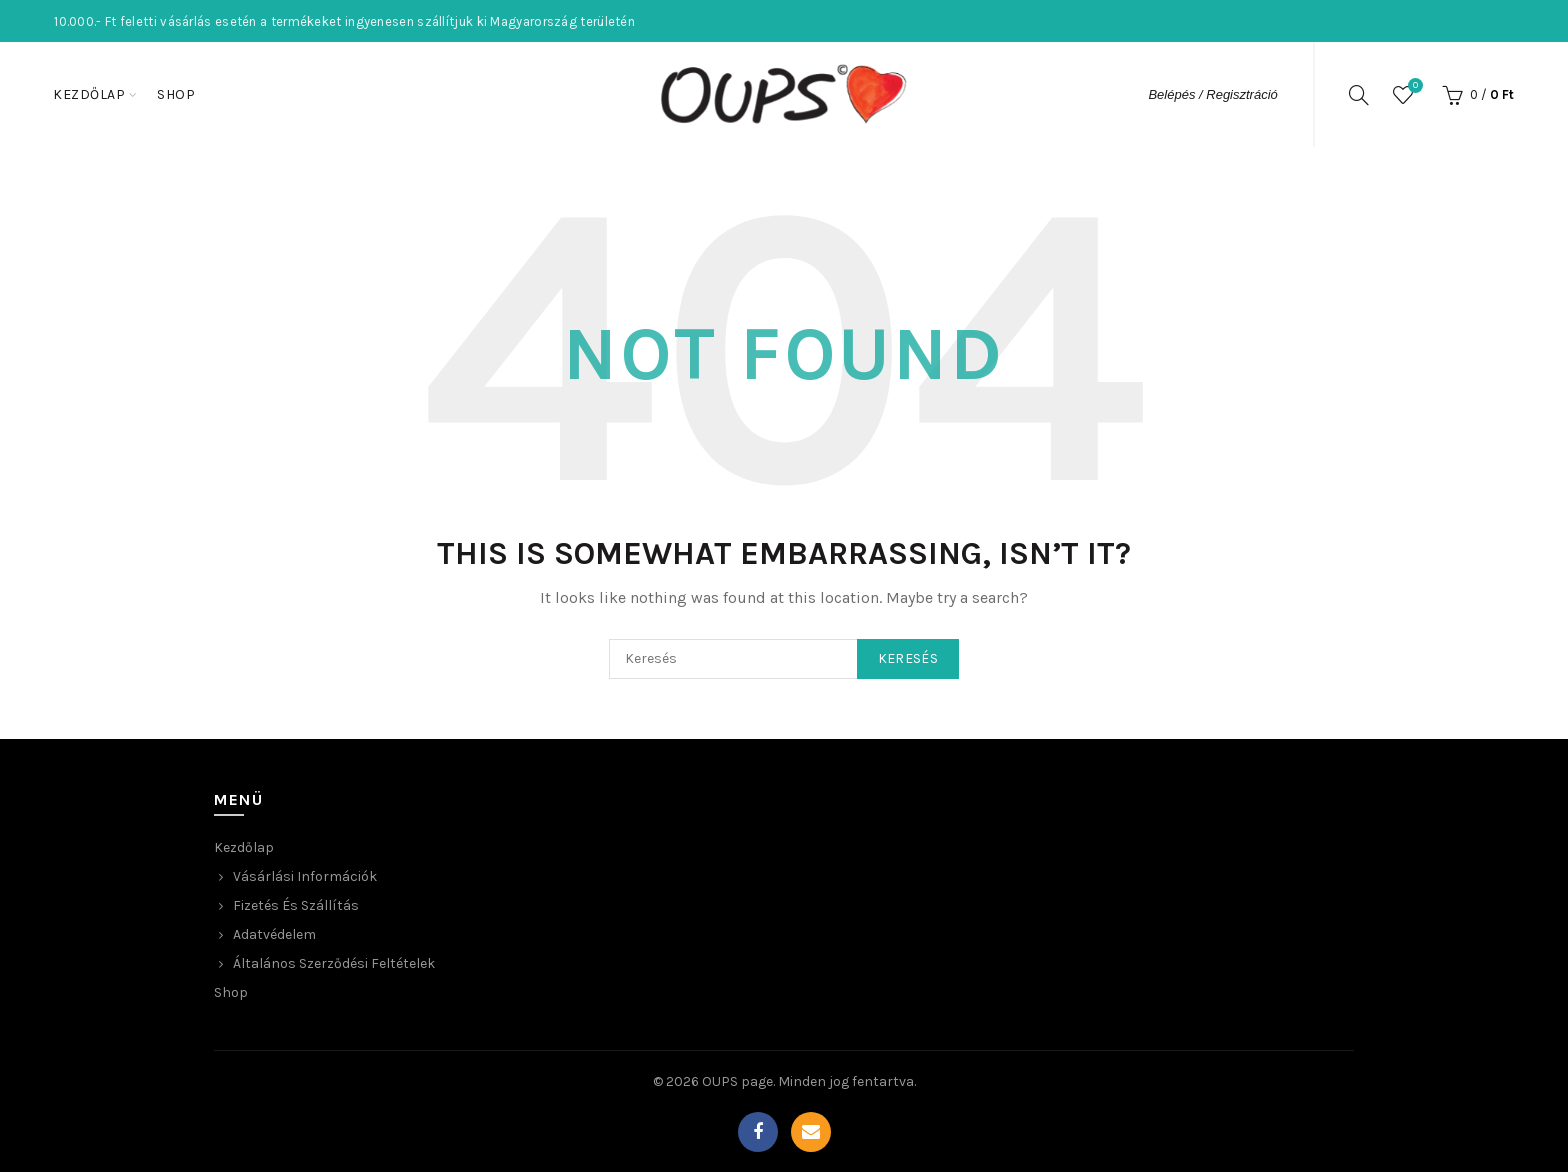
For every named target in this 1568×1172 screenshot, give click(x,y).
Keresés (908, 658)
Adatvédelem (274, 934)
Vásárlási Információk (305, 876)
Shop (176, 94)
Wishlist (1413, 86)
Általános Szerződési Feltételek (334, 963)
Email (811, 1132)
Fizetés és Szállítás (296, 905)
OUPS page (737, 1081)
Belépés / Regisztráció (1212, 94)
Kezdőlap (89, 94)
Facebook (758, 1132)
